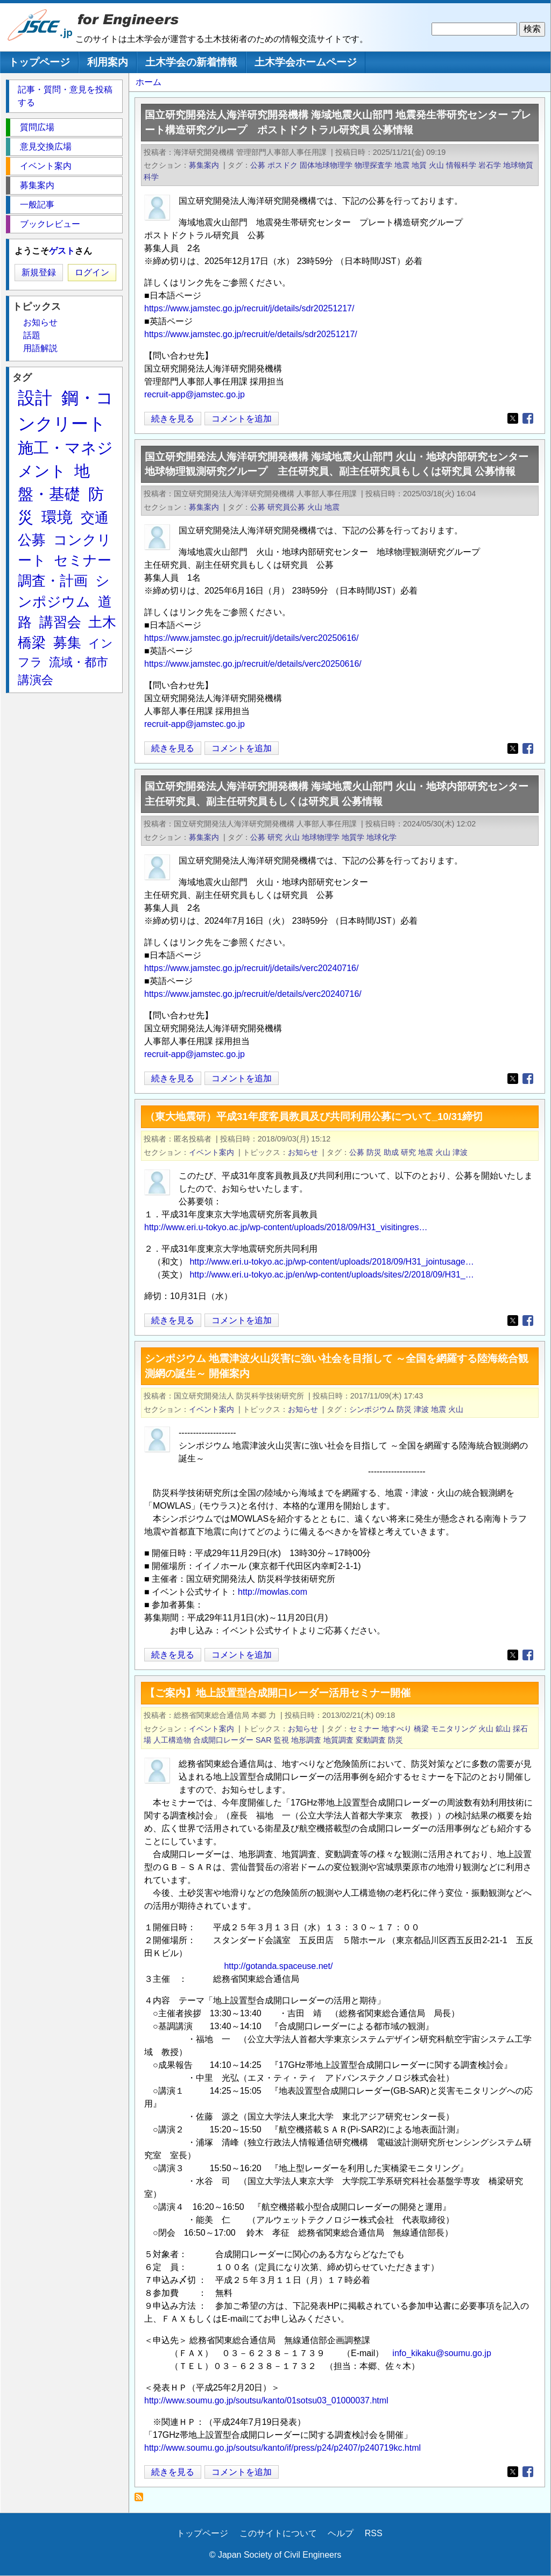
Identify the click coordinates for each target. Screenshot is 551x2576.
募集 (67, 642)
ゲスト (62, 250)
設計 (35, 398)
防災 (374, 1152)
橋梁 (421, 1728)
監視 (281, 1740)
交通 (95, 517)
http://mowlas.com (272, 1591)
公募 (257, 165)
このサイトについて (278, 2533)
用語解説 (40, 348)
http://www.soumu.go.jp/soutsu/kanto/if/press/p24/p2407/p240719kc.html (282, 2447)
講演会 (35, 680)
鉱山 (503, 1728)
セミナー (364, 1728)
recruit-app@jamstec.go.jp (194, 394)
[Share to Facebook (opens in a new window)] (527, 418)
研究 (274, 837)
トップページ (39, 62)
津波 (460, 1152)
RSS (374, 2533)
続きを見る (172, 418)
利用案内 (107, 62)
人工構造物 (172, 1740)
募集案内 (204, 165)
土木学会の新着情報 (191, 62)
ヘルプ (341, 2533)
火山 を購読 (142, 2500)
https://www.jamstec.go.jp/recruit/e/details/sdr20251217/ (250, 334)
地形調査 (306, 1740)
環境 (57, 517)
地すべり (397, 1728)
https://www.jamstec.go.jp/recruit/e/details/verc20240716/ (253, 993)
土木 (102, 622)
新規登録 (39, 272)
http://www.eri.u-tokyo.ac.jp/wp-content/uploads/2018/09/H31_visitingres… (286, 1227)
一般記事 (37, 204)
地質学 (353, 837)
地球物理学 (321, 837)
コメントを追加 (241, 418)
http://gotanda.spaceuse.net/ (278, 1966)
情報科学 (461, 165)
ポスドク (282, 165)
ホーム (148, 82)
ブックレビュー (50, 224)
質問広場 (37, 127)
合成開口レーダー (223, 1740)
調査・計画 (53, 580)
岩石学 (489, 165)
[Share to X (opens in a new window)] (512, 418)
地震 (401, 165)
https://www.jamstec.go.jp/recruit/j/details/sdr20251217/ (249, 308)
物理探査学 (373, 165)
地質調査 (338, 1740)
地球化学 (381, 837)
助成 (391, 1152)
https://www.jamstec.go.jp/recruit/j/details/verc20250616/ (251, 638)
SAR (264, 1740)
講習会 (60, 622)
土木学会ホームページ (306, 62)
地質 (419, 165)
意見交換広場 (46, 146)
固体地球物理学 (326, 165)
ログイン (92, 272)
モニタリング (453, 1728)
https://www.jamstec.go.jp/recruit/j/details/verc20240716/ (251, 968)
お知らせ (303, 1152)
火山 (436, 165)
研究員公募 (286, 507)
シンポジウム (371, 1409)
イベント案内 (211, 1152)
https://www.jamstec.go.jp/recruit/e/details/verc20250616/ (253, 663)
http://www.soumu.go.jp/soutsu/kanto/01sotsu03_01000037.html (266, 2400)
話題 (31, 335)
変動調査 (371, 1740)
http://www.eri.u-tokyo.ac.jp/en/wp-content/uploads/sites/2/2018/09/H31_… (331, 1274)
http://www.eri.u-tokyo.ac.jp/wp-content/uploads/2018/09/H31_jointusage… (331, 1261)
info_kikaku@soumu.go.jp (441, 2353)
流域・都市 (78, 662)
